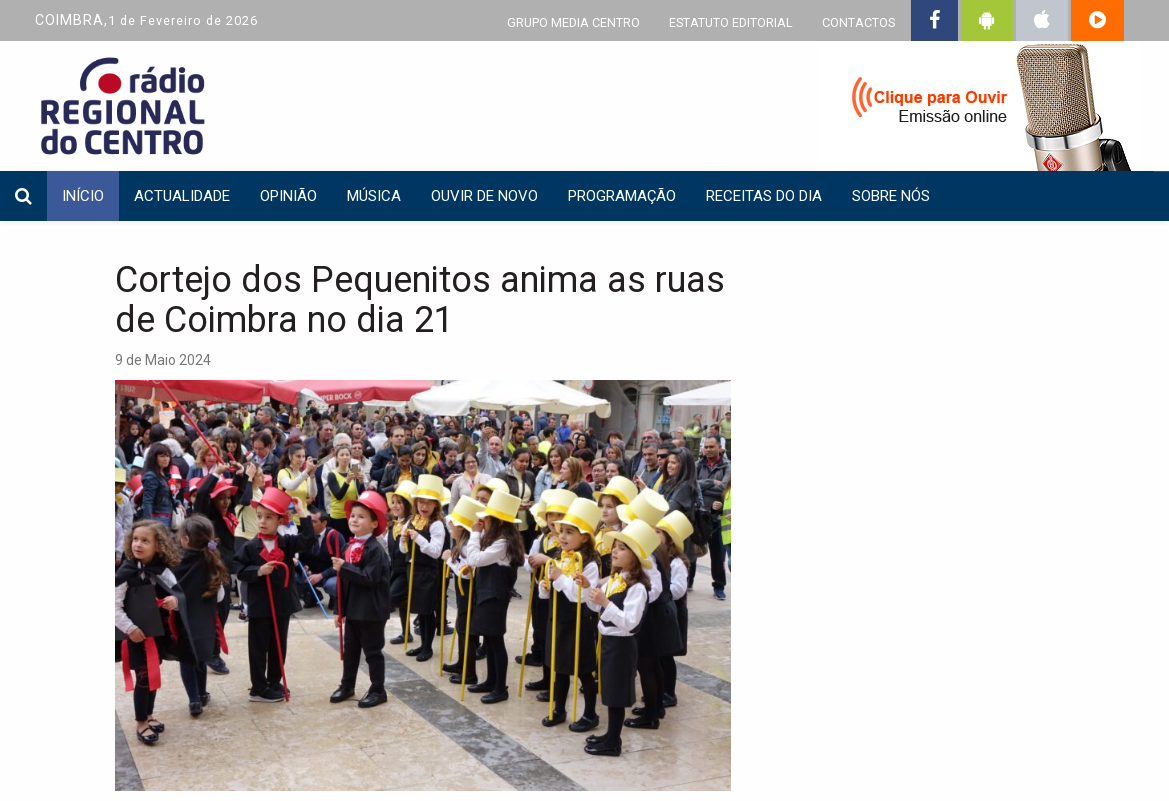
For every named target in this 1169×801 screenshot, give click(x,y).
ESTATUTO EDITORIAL (731, 22)
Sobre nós (891, 196)
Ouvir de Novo (484, 196)
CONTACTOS (858, 22)
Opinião (288, 196)
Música (374, 196)
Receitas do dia (764, 196)
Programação (622, 196)
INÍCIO (83, 196)
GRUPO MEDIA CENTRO (573, 22)
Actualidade (182, 196)
